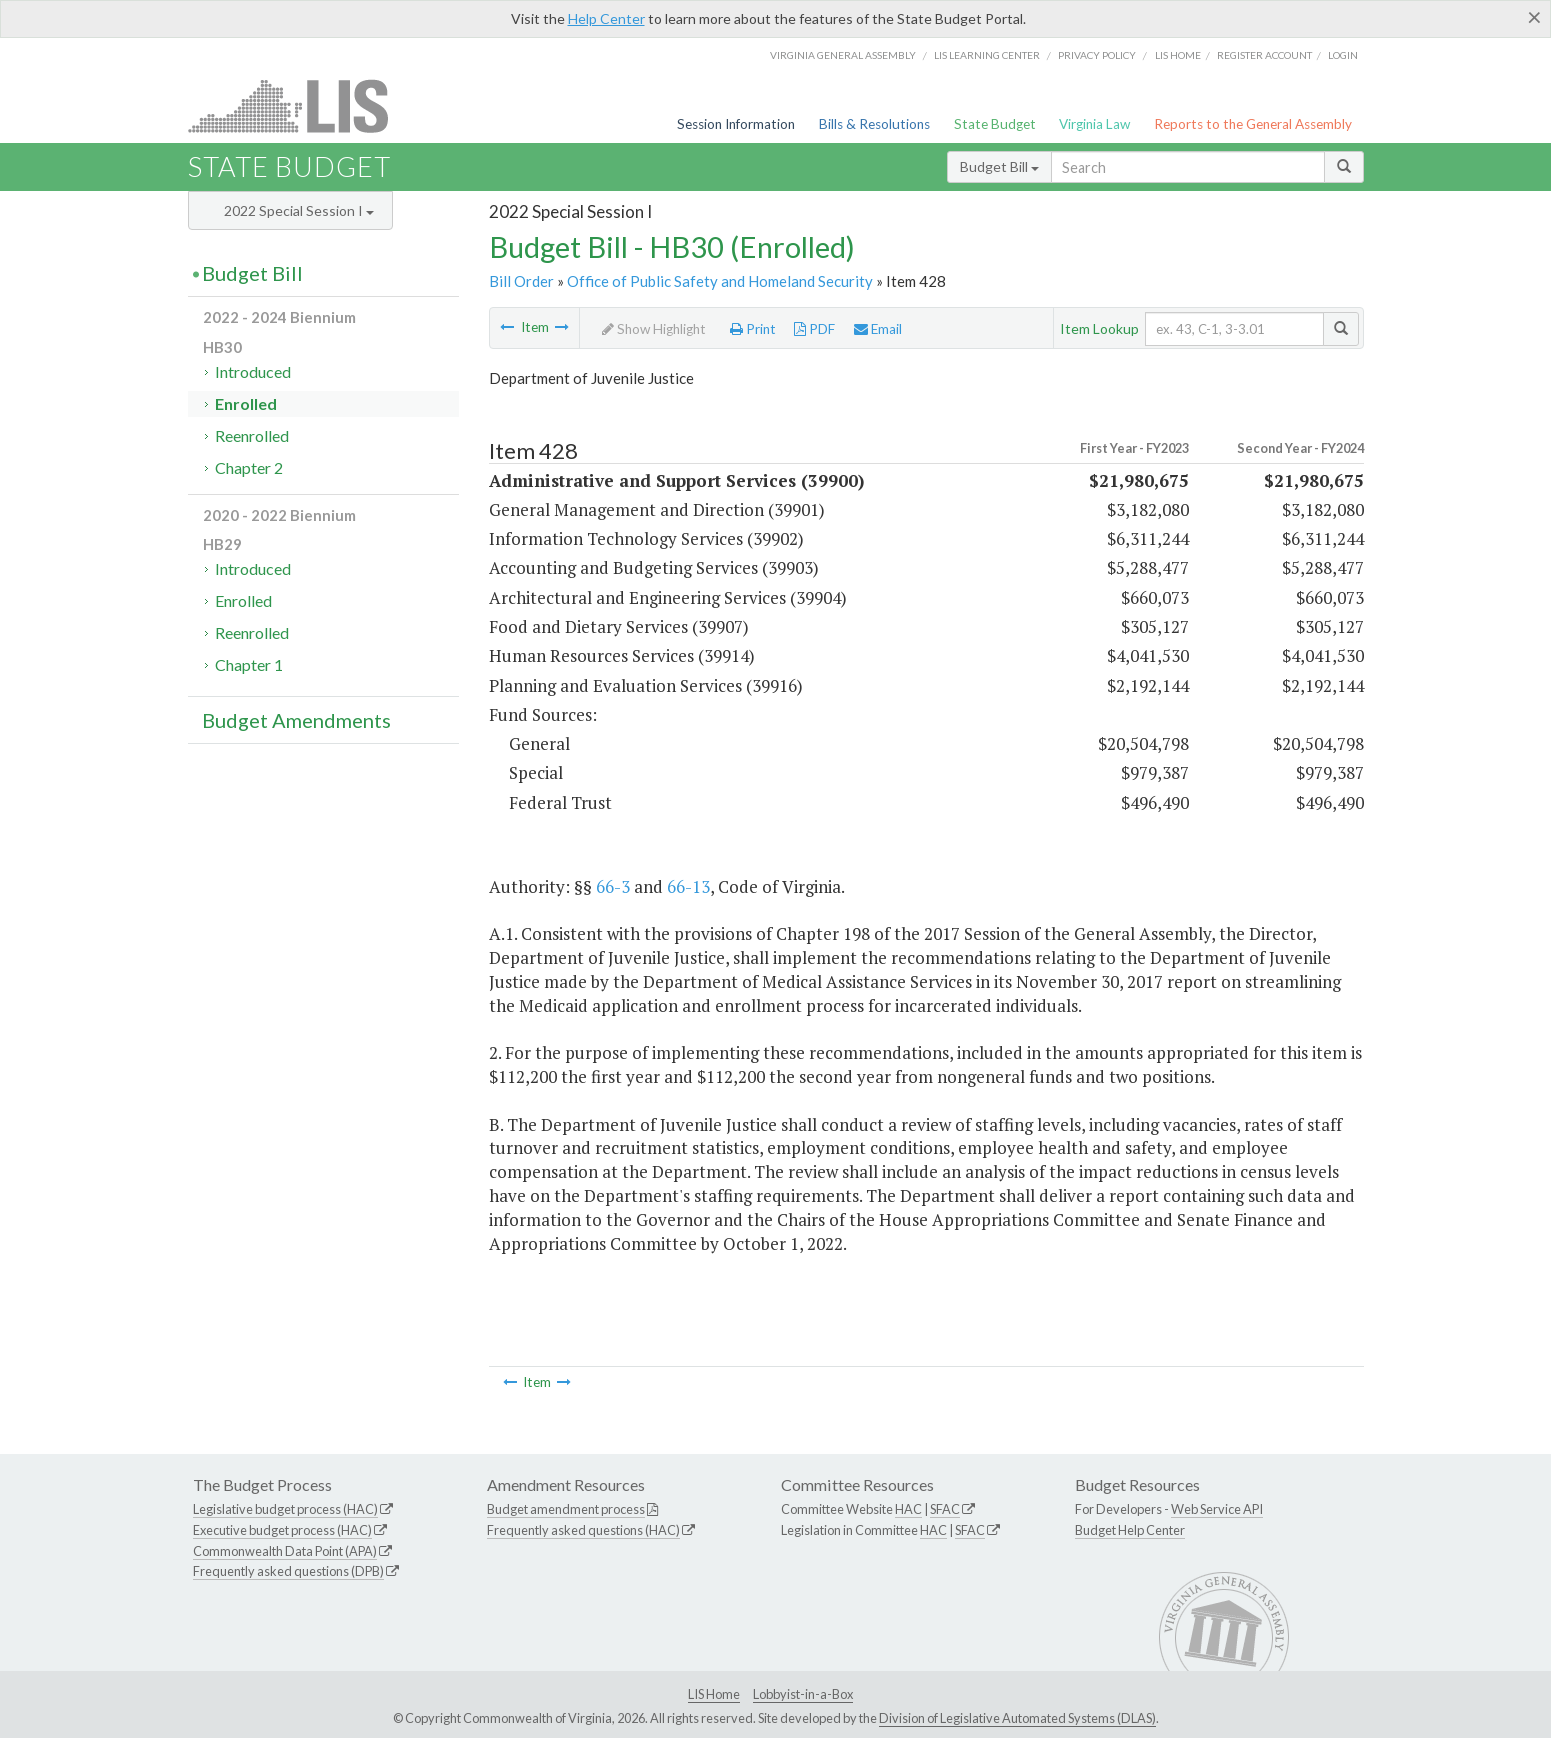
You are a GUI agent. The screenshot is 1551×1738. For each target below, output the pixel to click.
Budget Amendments (296, 720)
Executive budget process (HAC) (282, 1530)
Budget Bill (999, 166)
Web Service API (1217, 1509)
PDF (814, 329)
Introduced (253, 371)
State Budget (995, 124)
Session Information (736, 124)
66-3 (613, 886)
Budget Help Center (1130, 1530)
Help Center (606, 18)
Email (878, 329)
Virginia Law (1094, 124)
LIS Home (714, 1694)
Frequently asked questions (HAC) (583, 1530)
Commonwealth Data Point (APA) (285, 1551)
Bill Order (521, 281)
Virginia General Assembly (843, 55)
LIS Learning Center (987, 55)
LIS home (1178, 55)
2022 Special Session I (299, 210)
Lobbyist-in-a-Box (803, 1694)
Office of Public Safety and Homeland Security (720, 281)
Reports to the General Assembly (1253, 124)
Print (753, 329)
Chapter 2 (249, 467)
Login (1343, 55)
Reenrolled (252, 435)
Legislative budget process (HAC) (285, 1509)
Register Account (1264, 55)
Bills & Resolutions (874, 124)
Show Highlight (654, 329)
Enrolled (246, 403)
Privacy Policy (1097, 55)
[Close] (1534, 17)
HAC (908, 1509)
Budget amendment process (566, 1509)
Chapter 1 (249, 664)
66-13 (688, 886)
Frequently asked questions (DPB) (288, 1571)
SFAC (945, 1509)
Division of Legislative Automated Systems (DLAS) (1017, 1718)
